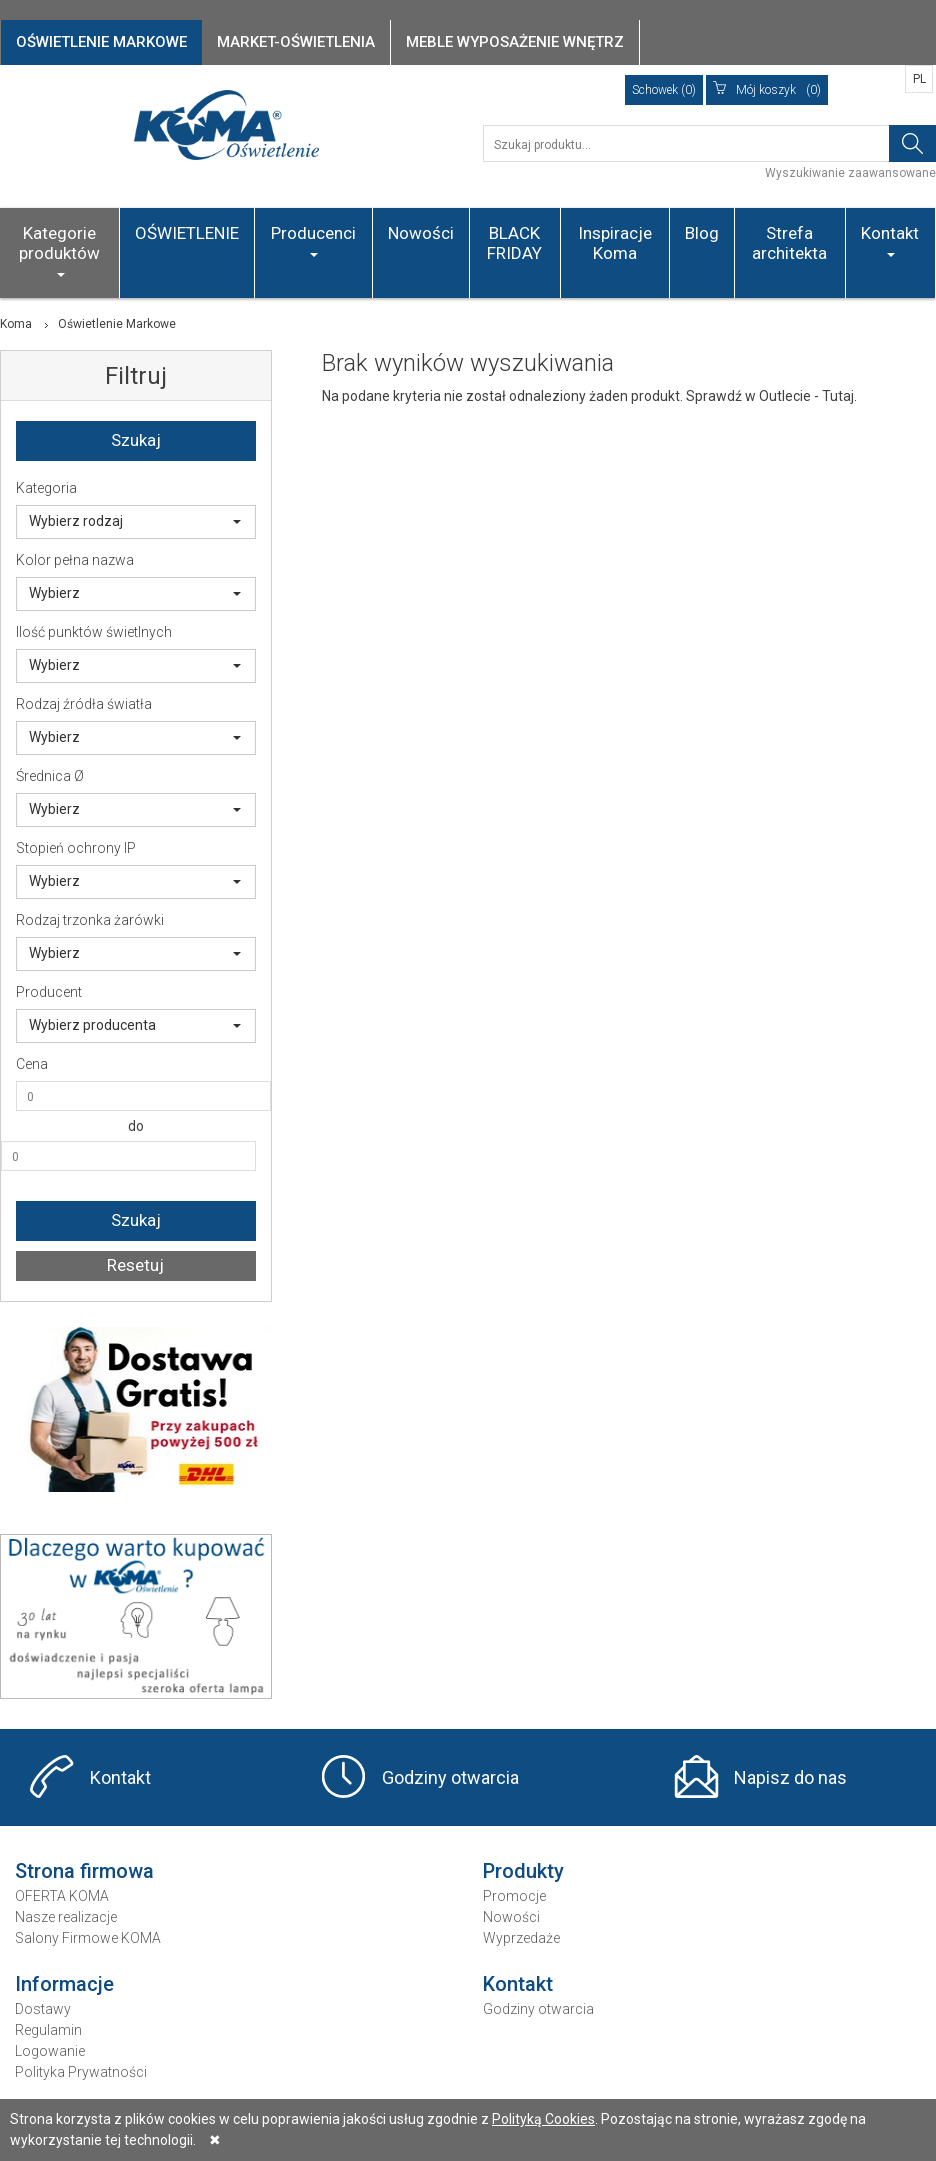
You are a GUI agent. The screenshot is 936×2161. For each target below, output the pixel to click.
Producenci (313, 240)
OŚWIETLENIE (187, 233)
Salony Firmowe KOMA (88, 1938)
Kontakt (890, 240)
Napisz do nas (790, 1777)
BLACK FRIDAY (514, 243)
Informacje (64, 1984)
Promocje (514, 1896)
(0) (767, 90)
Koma (16, 324)
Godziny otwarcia (450, 1777)
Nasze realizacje (66, 1917)
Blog (702, 233)
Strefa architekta (789, 243)
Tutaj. (839, 396)
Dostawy (43, 2009)
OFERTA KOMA (62, 1896)
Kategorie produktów (59, 250)
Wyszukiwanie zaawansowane (850, 173)
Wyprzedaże (521, 1938)
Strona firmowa (84, 1871)
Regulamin (48, 2030)
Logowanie (50, 2051)
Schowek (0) (664, 90)
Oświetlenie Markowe (117, 324)
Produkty (523, 1871)
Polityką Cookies (543, 2119)
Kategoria (46, 488)
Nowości (421, 233)
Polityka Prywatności (81, 2072)
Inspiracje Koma (615, 243)
